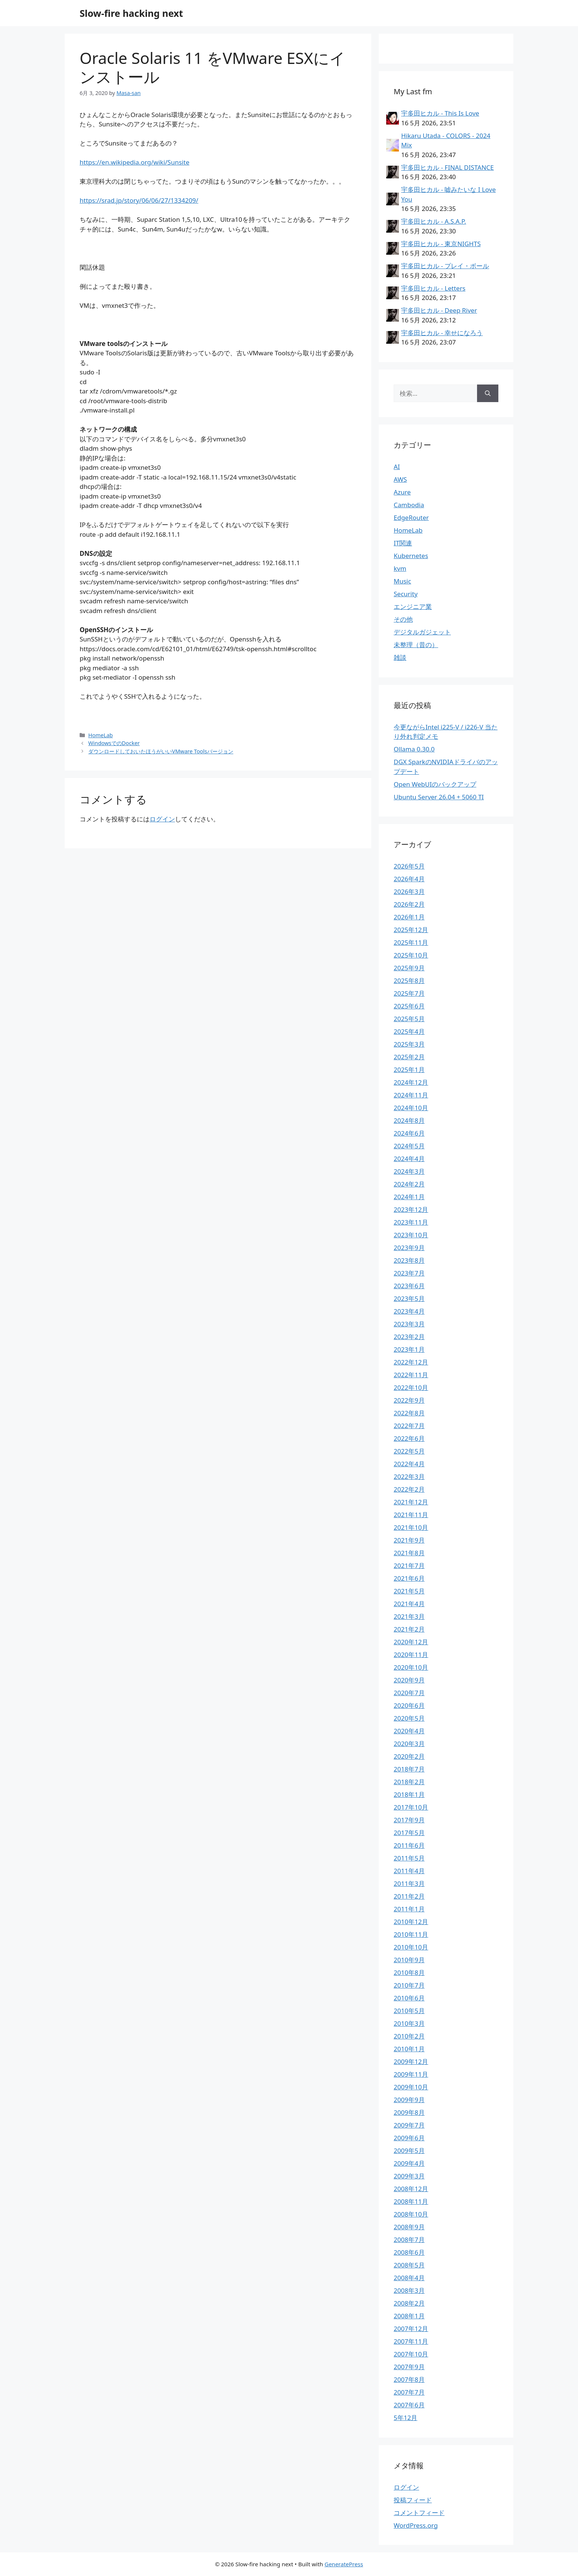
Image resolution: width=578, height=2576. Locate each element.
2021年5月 (409, 1591)
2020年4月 (409, 1731)
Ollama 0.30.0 (414, 749)
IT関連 (403, 543)
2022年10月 (411, 1387)
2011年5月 (409, 1858)
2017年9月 (409, 1820)
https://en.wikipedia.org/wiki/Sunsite (134, 162)
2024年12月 (411, 1082)
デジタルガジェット (422, 632)
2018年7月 (409, 1769)
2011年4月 (409, 1870)
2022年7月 (409, 1425)
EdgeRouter (411, 517)
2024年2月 (409, 1184)
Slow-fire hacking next (131, 13)
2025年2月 (409, 1057)
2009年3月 (409, 2176)
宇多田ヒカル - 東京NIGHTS (441, 243)
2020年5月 (409, 1718)
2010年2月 (409, 2036)
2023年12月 (411, 1209)
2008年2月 (409, 2303)
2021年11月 (411, 1514)
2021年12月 (411, 1502)
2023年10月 (411, 1235)
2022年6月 (409, 1438)
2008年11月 (411, 2201)
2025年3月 (409, 1044)
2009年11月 (411, 2074)
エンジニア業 (413, 606)
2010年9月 (409, 1959)
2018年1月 (409, 1794)
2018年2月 (409, 1781)
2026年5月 (409, 866)
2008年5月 (409, 2265)
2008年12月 (411, 2188)
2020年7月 (409, 1692)
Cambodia (409, 504)
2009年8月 (409, 2112)
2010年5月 (409, 2010)
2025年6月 (409, 1006)
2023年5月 (409, 1298)
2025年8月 (409, 980)
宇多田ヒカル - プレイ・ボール (445, 265)
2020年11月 (411, 1654)
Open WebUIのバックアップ (435, 784)
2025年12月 (411, 929)
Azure (402, 492)
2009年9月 (409, 2099)
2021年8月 (409, 1553)
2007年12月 (411, 2328)
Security (406, 593)
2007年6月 (409, 2405)
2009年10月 (411, 2087)
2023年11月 (411, 1222)
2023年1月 (409, 1349)
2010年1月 (409, 2048)
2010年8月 (409, 1972)
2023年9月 (409, 1247)
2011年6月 (409, 1845)
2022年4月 (409, 1463)
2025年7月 (409, 993)
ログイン (162, 819)
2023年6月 (409, 1285)
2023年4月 (409, 1311)
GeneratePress (344, 2564)
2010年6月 (409, 1998)
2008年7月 (409, 2239)
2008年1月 (409, 2316)
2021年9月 (409, 1540)
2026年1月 (409, 917)
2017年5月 (409, 1832)
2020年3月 (409, 1743)
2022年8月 (409, 1413)
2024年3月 (409, 1171)
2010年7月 (409, 1985)
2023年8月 (409, 1260)
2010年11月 (411, 1934)
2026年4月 (409, 879)
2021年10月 (411, 1527)
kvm (400, 568)
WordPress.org (416, 2525)
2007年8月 (409, 2379)
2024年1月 (409, 1196)
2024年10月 (411, 1107)
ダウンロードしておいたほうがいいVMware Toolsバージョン (160, 751)
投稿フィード (413, 2500)
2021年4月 (409, 1603)
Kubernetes (411, 555)
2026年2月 (409, 904)
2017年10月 (411, 1807)
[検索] (487, 393)
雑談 (400, 657)
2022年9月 (409, 1400)
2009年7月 (409, 2125)
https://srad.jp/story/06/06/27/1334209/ (139, 200)
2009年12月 (411, 2061)
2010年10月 (411, 1947)
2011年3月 (409, 1883)
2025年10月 (411, 955)
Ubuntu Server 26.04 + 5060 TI (439, 797)
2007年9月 (409, 2366)
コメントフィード (419, 2512)
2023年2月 (409, 1336)
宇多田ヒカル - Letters (433, 288)
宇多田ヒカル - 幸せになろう (442, 332)
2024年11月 (411, 1095)
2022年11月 (411, 1374)
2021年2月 (409, 1629)
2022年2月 (409, 1489)
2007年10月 (411, 2354)
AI (397, 466)
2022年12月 (411, 1362)
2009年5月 (409, 2150)
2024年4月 (409, 1158)
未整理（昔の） (416, 644)
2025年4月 (409, 1031)
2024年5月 (409, 1146)
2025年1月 (409, 1069)
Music (402, 581)
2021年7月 (409, 1565)
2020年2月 (409, 1756)
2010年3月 (409, 2023)
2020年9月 (409, 1680)
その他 (403, 619)
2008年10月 (411, 2214)
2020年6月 (409, 1705)
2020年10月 (411, 1667)
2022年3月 (409, 1476)
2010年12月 (411, 1921)
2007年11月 (411, 2341)
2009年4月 (409, 2163)
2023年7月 (409, 1273)
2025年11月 (411, 942)
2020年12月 (411, 1642)
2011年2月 (409, 1896)
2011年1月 (409, 1909)
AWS (400, 479)
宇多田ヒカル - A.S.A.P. (433, 221)
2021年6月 (409, 1578)
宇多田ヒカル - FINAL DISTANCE (447, 167)
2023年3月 (409, 1324)
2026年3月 (409, 891)
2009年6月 (409, 2138)
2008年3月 (409, 2290)
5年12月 (405, 2417)
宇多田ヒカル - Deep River (439, 310)
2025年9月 (409, 968)
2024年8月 (409, 1120)
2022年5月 (409, 1451)
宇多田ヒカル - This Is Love (440, 113)
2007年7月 (409, 2392)
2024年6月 (409, 1133)
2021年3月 (409, 1616)
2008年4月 (409, 2277)
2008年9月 (409, 2227)
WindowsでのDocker (114, 743)
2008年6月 (409, 2252)
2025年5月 (409, 1018)
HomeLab (100, 735)
